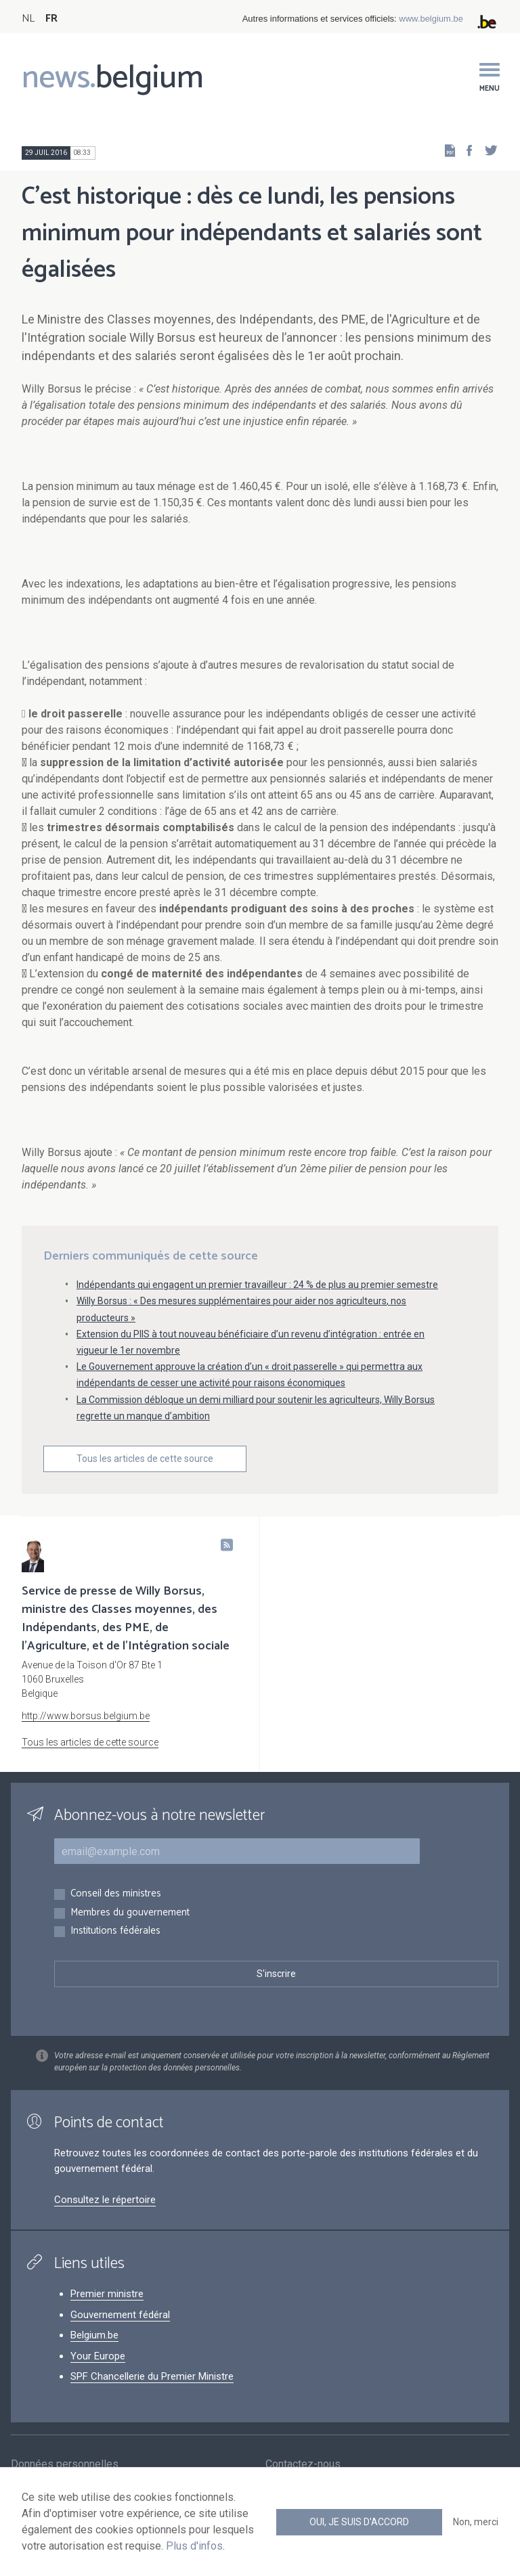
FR (51, 18)
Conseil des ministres (115, 1894)
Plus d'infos (194, 2545)
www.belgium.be (431, 19)
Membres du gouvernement (130, 1913)
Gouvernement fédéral (120, 2315)
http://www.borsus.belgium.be (86, 1715)
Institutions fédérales (115, 1931)
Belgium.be (94, 2335)
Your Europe (97, 2356)
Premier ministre (107, 2294)
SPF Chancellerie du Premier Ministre (152, 2376)
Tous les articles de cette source (145, 1458)
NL (28, 18)
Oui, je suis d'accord (359, 2521)
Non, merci (475, 2521)
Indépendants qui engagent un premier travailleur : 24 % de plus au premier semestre (257, 1284)
